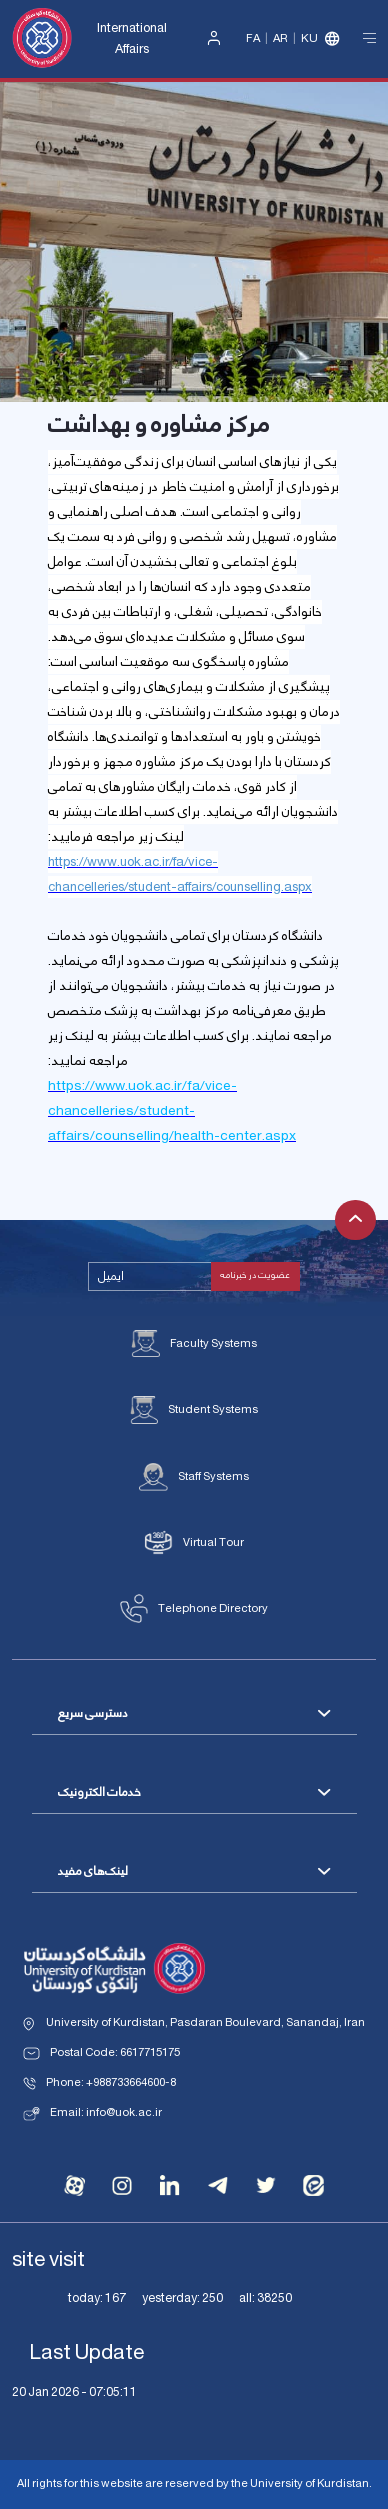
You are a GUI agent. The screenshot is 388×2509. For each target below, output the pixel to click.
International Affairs (132, 38)
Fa (253, 39)
